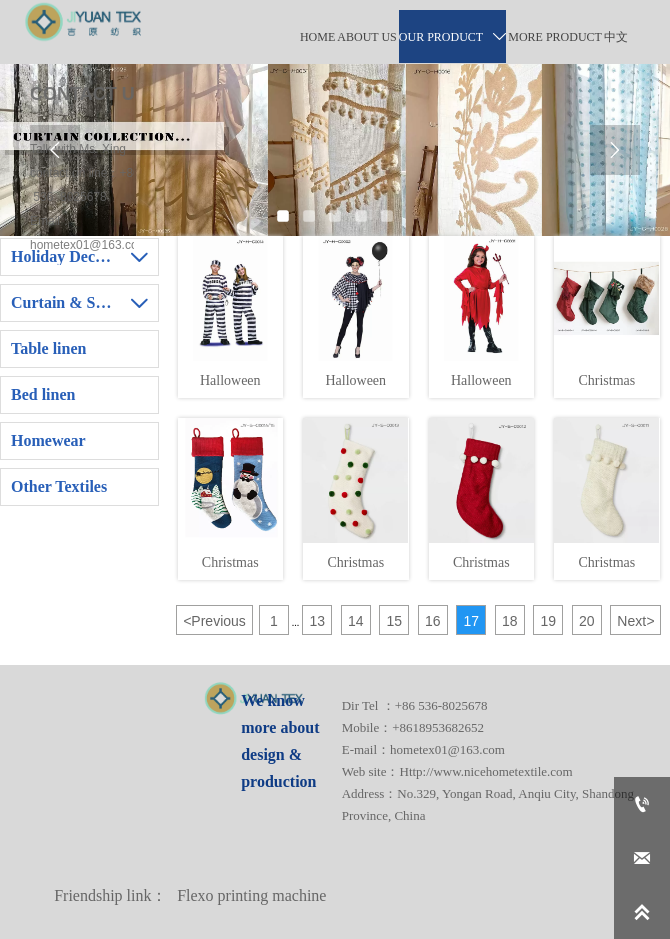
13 (318, 621)
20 (587, 621)
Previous (214, 621)
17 (472, 621)
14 (356, 621)
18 (510, 621)
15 (395, 621)
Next (635, 621)
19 (549, 621)
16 (433, 621)
